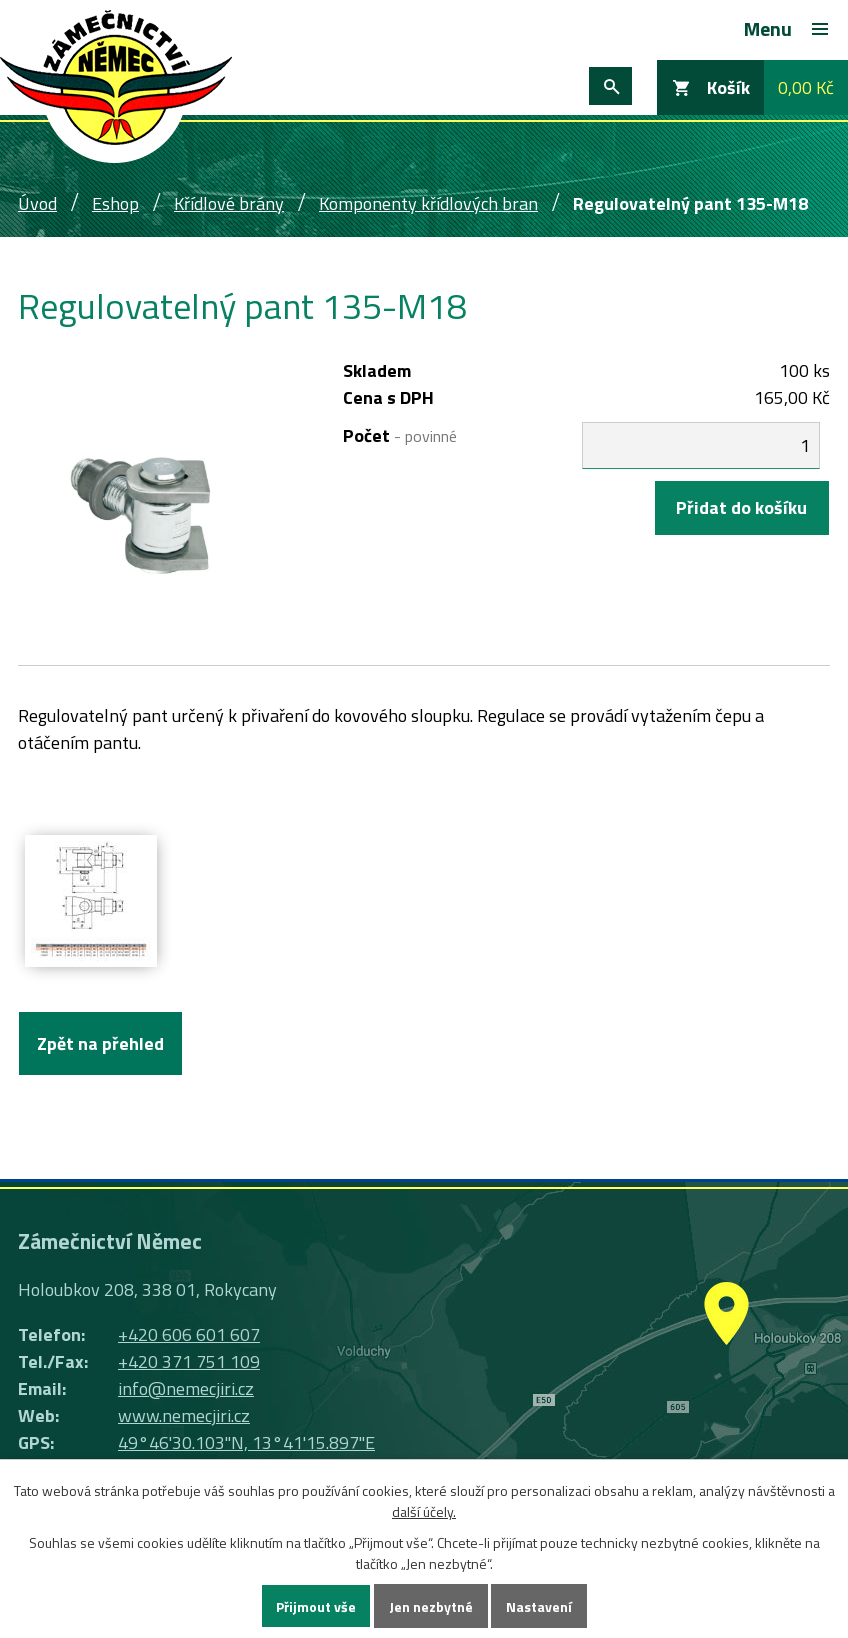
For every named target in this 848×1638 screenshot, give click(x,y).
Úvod (37, 203)
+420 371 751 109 (189, 1361)
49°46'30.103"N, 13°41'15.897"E (246, 1442)
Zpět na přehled (100, 1043)
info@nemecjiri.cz (186, 1388)
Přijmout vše (316, 1606)
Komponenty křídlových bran (428, 203)
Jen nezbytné (431, 1606)
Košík (728, 87)
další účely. (424, 1511)
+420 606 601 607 (189, 1334)
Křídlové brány (229, 203)
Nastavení (539, 1606)
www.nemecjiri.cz (184, 1415)
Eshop (115, 203)
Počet (400, 435)
